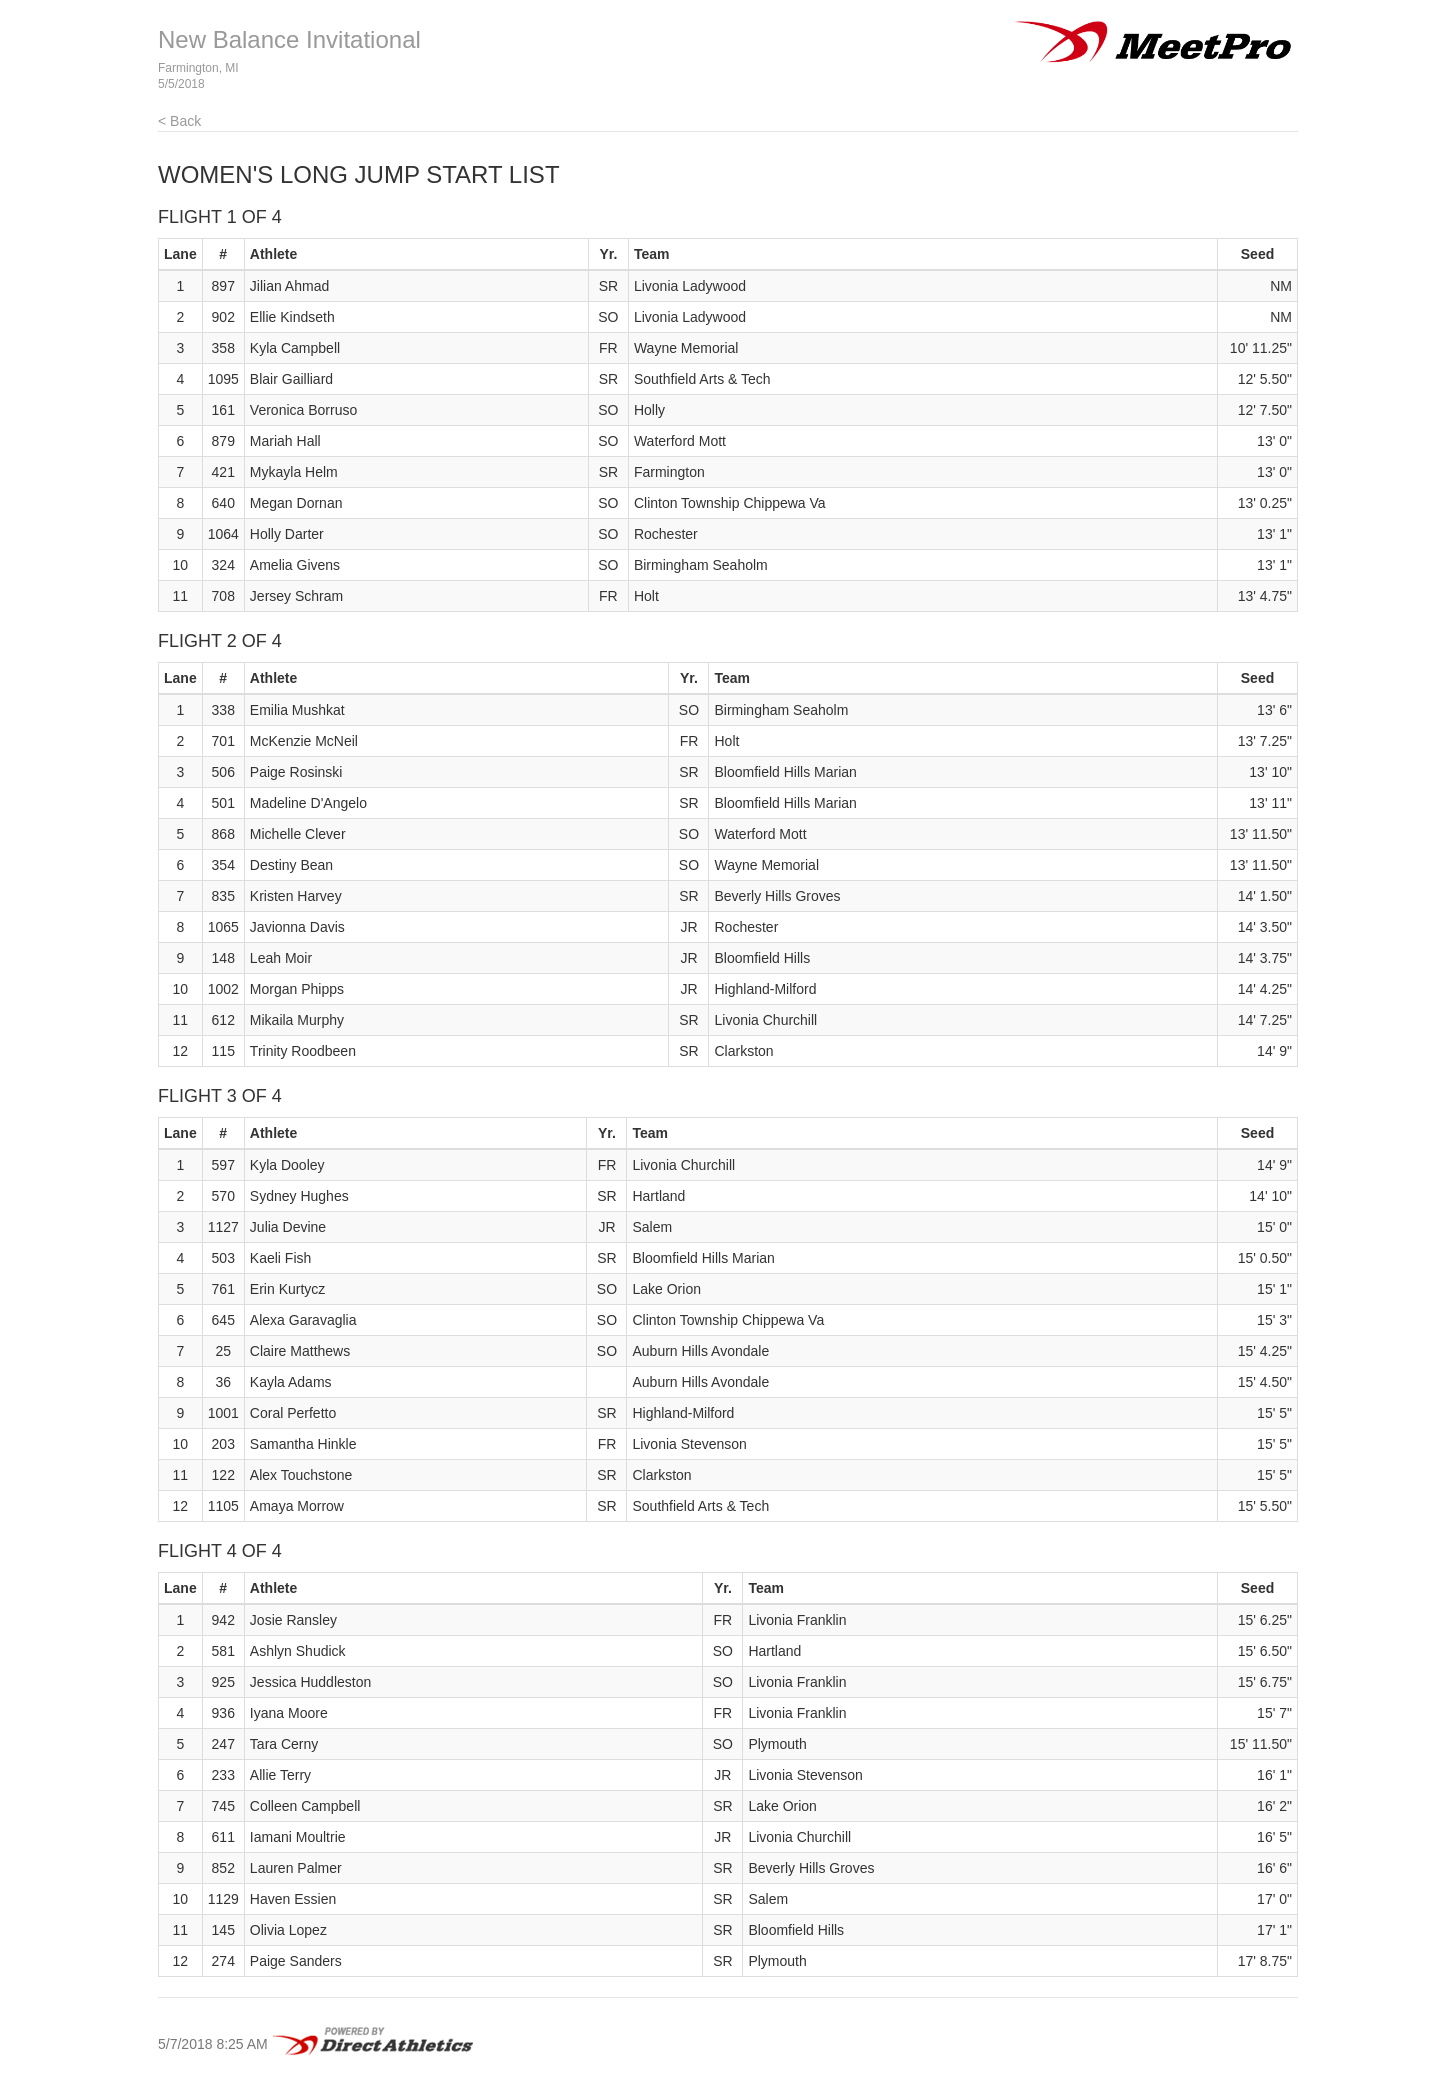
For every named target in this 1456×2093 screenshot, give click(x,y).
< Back (179, 121)
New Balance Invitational (289, 39)
